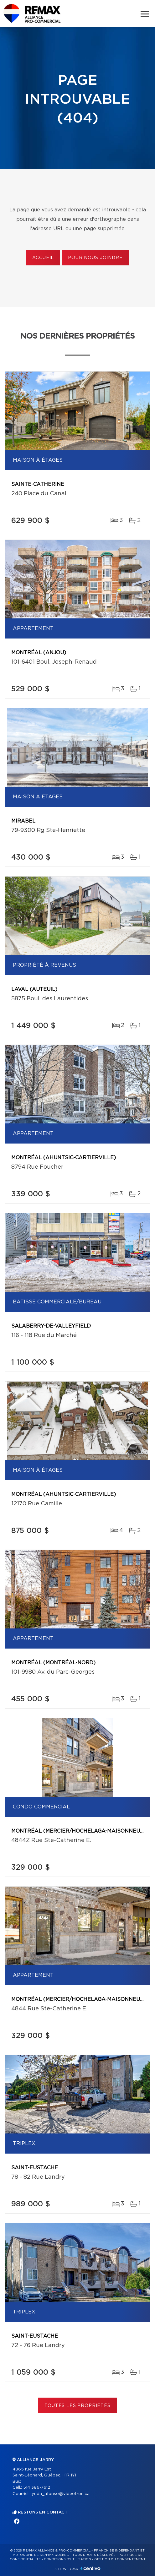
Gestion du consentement (120, 2559)
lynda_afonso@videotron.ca (60, 2494)
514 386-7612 (36, 2488)
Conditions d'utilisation (67, 2559)
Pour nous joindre (95, 258)
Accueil (43, 258)
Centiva (90, 2568)
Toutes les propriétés (77, 2406)
